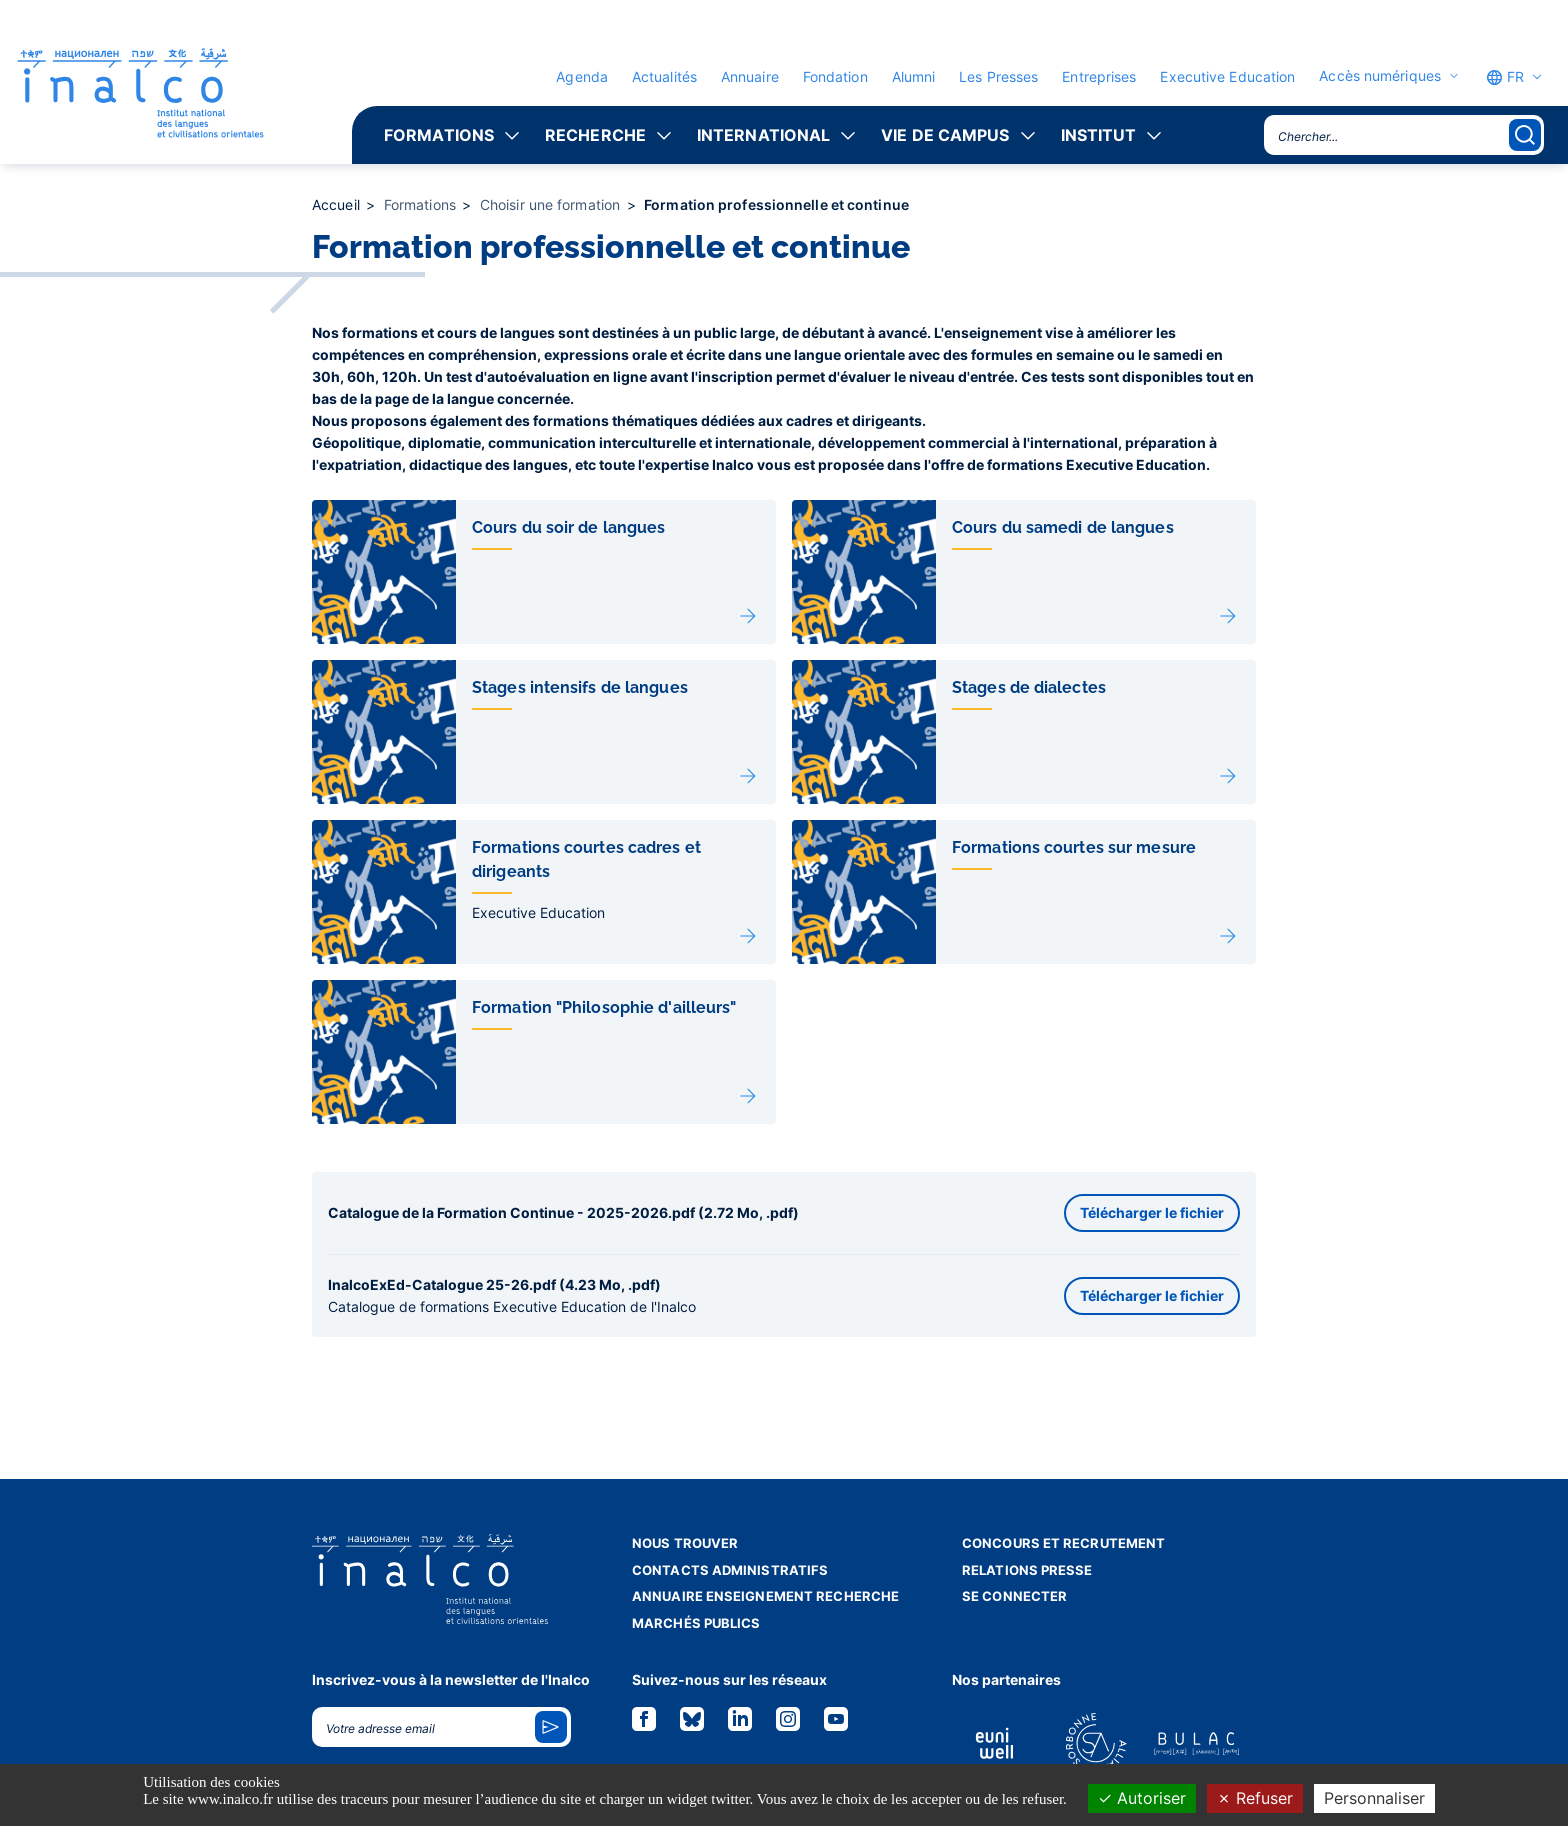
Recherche (595, 135)
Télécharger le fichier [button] (1152, 1212)
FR (1505, 77)
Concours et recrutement (1063, 1543)
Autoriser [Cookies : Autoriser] (1142, 1798)
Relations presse (1027, 1570)
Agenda (582, 76)
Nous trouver (685, 1543)
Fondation (835, 76)
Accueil (338, 204)
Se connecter (1014, 1596)
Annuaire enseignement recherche (765, 1596)
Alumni (914, 76)
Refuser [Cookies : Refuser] (1255, 1798)
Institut (1099, 135)
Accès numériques (1380, 76)
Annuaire (750, 76)
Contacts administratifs (730, 1570)
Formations (439, 135)
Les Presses (998, 76)
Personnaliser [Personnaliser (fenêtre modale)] (1374, 1798)
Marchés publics (696, 1623)
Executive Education (1227, 76)
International (763, 135)
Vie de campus (945, 135)
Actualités (664, 76)
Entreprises (1099, 76)
